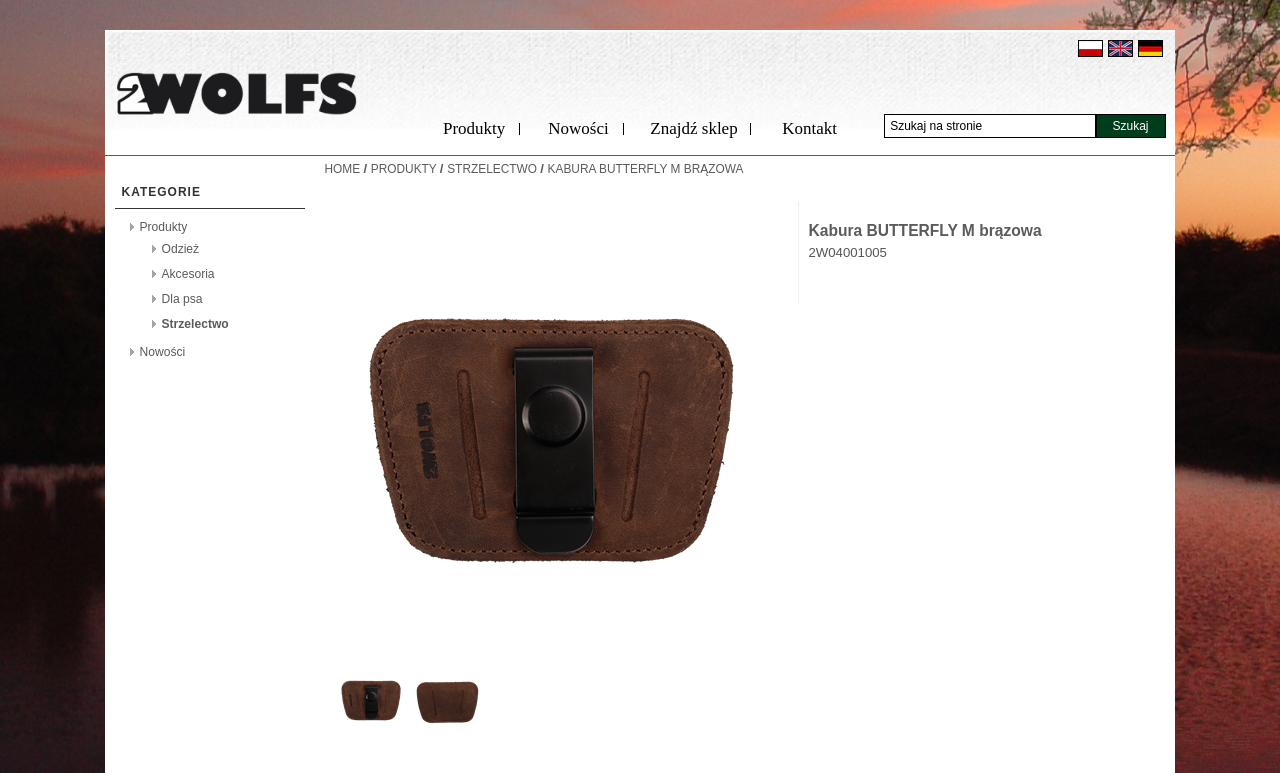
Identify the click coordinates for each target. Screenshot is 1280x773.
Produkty (474, 128)
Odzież (181, 249)
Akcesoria (188, 274)
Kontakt (809, 128)
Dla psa (182, 299)
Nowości (578, 128)
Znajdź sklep (693, 128)
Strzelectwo (195, 324)
